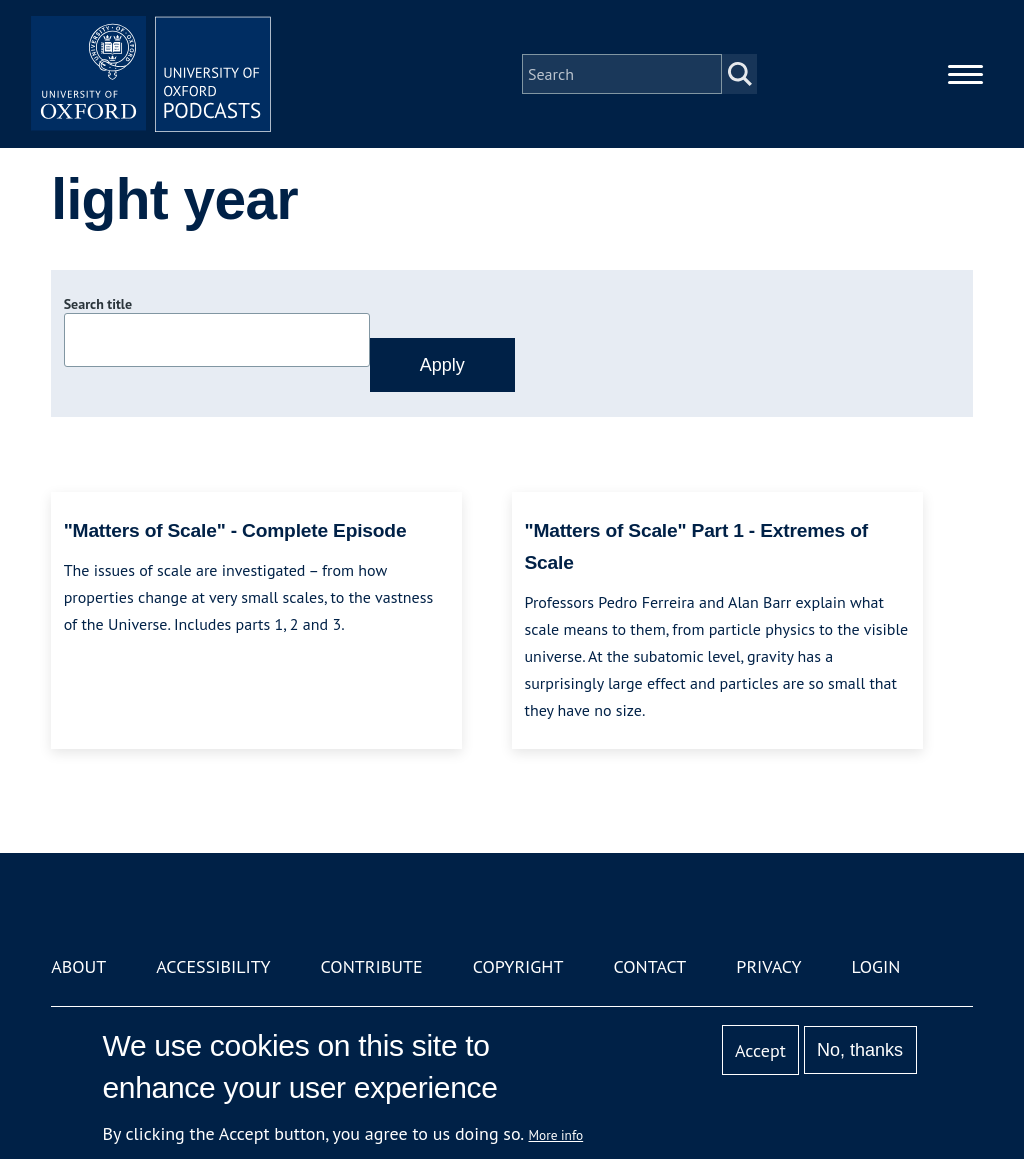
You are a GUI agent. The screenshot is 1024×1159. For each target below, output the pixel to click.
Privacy (768, 966)
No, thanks (860, 1050)
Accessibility (213, 966)
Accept (760, 1050)
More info (556, 1135)
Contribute (372, 966)
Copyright (518, 966)
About (78, 966)
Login (876, 966)
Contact (649, 966)
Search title (98, 304)
